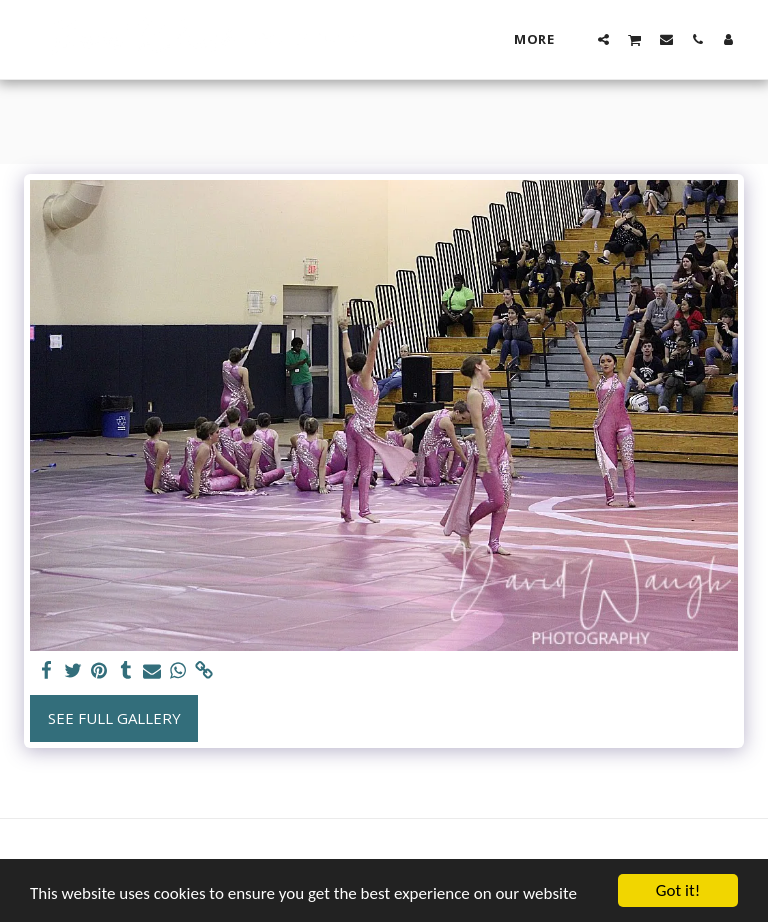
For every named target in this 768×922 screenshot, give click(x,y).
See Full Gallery (114, 718)
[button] (603, 39)
